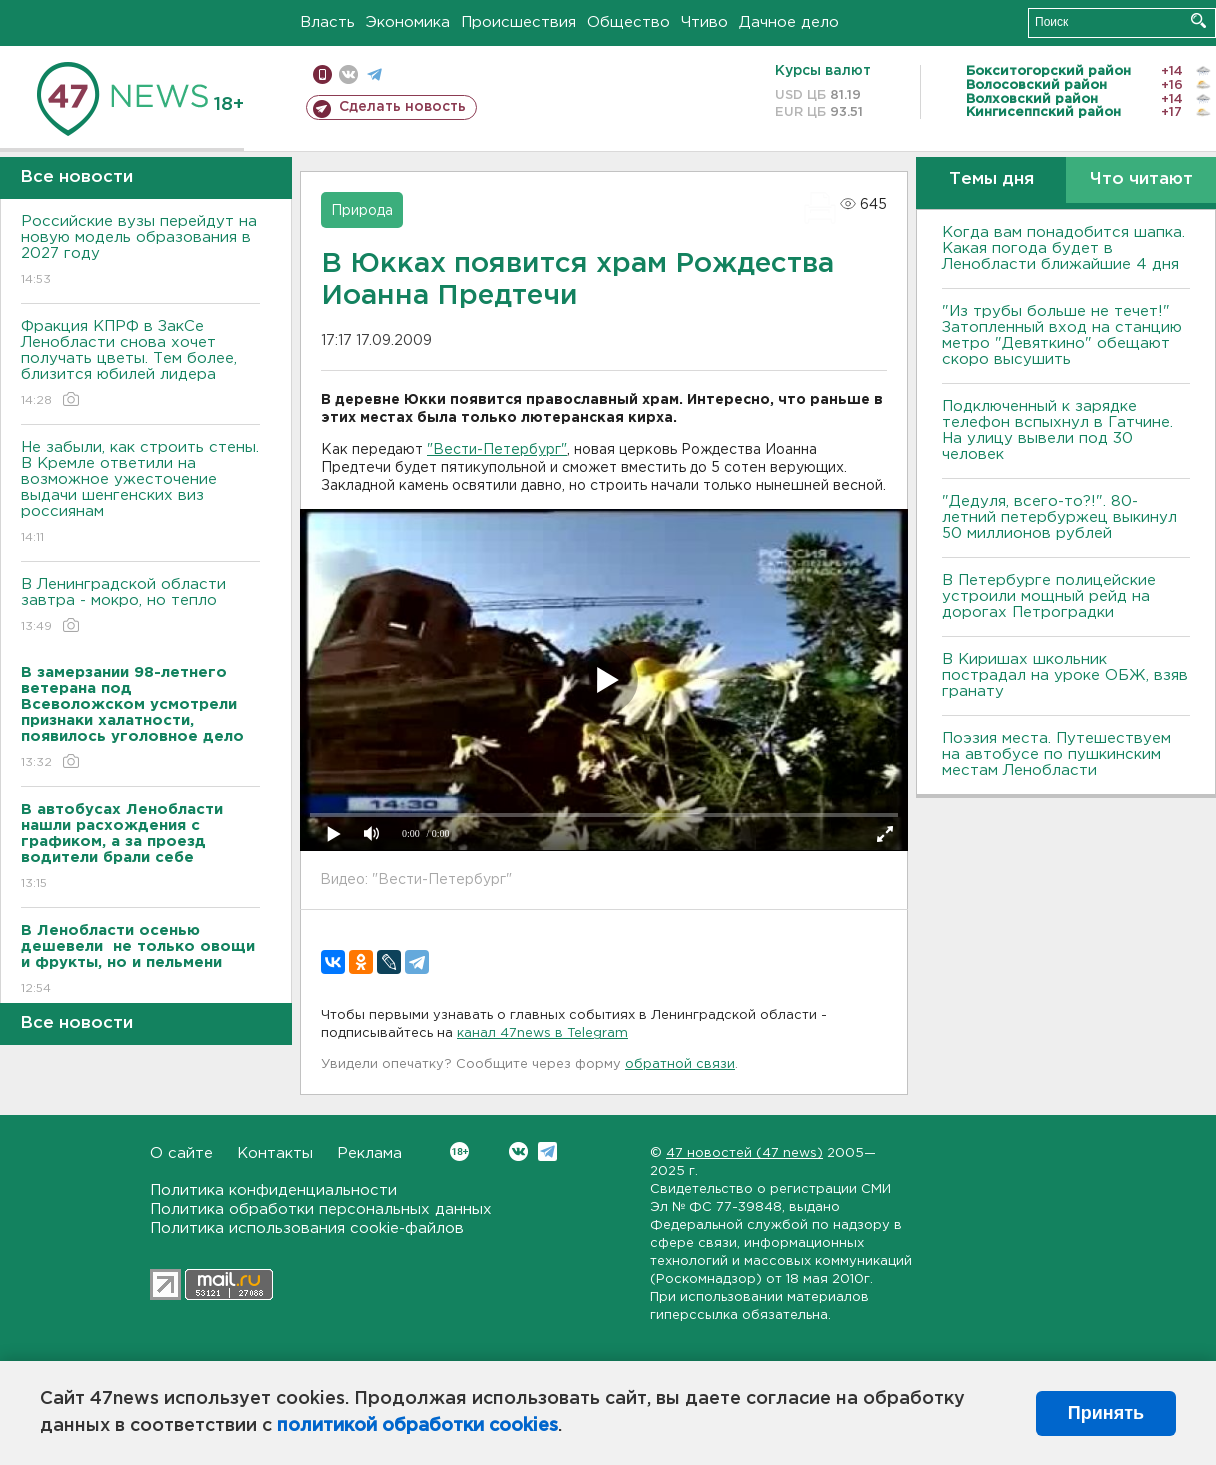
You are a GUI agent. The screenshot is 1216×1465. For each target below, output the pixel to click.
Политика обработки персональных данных (321, 1209)
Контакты (275, 1153)
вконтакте (348, 74)
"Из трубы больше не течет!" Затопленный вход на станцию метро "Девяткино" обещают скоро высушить (1062, 335)
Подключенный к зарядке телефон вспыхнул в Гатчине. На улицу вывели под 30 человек (1057, 430)
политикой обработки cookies (417, 1426)
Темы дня (991, 179)
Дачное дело (789, 22)
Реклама (369, 1153)
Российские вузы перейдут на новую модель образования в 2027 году (140, 251)
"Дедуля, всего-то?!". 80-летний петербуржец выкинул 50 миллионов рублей (1059, 517)
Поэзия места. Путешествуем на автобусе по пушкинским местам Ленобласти (1056, 754)
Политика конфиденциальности (273, 1190)
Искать (1198, 20)
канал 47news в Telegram (542, 1033)
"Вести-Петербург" (497, 450)
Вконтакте (459, 1151)
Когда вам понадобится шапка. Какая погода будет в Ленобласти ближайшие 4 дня (1063, 248)
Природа (362, 211)
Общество (628, 22)
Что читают (1141, 179)
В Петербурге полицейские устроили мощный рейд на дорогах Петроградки (1049, 596)
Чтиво (704, 22)
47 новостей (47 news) (744, 1153)
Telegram (547, 1151)
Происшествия (518, 22)
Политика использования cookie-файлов (307, 1228)
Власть (327, 22)
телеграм (374, 74)
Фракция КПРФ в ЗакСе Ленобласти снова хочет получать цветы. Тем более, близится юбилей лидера (140, 364)
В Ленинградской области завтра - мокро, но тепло (140, 606)
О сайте (181, 1153)
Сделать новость (402, 107)
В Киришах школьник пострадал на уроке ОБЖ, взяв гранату (1065, 675)
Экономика (408, 22)
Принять (1106, 1413)
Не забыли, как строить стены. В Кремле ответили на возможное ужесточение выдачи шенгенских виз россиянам (140, 493)
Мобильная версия (322, 74)
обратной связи (680, 1064)
